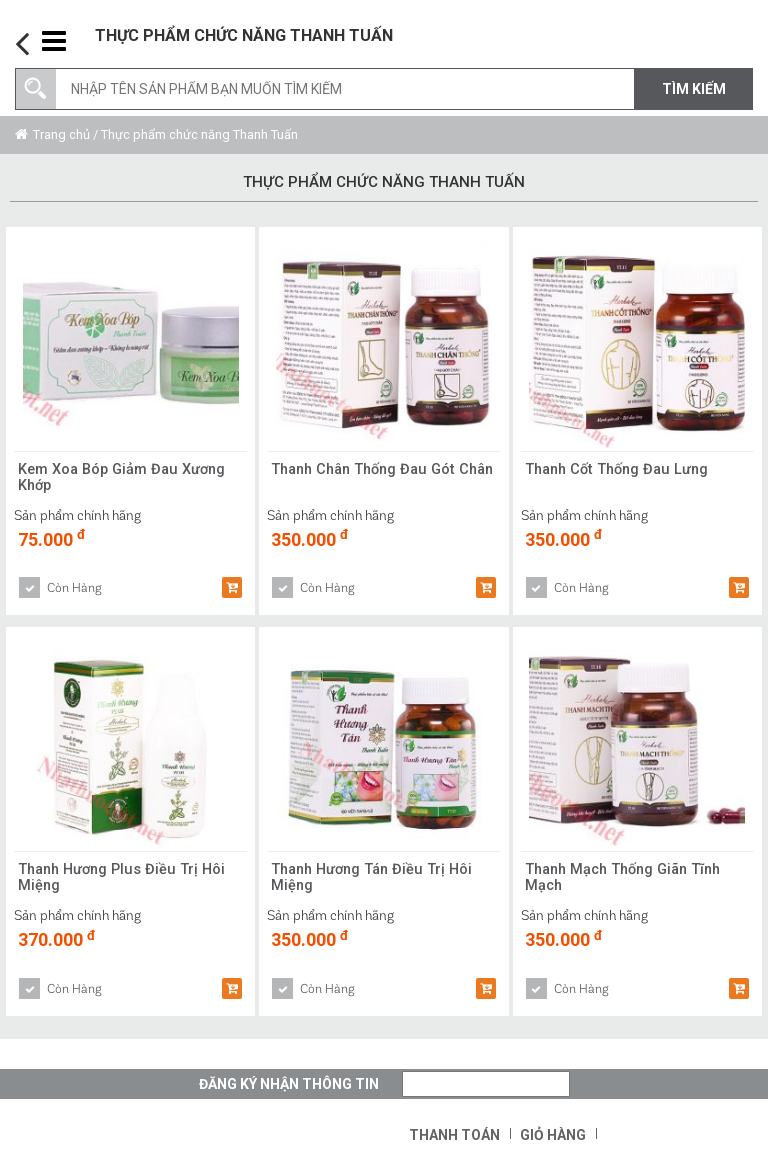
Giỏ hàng (553, 1135)
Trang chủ (61, 134)
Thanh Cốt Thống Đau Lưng (621, 470)
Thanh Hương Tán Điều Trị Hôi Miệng (376, 879)
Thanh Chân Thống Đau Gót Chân (369, 479)
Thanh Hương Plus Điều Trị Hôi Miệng (126, 879)
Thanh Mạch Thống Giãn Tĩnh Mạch (629, 879)
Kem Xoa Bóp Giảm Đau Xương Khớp (125, 479)
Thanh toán (454, 1135)
